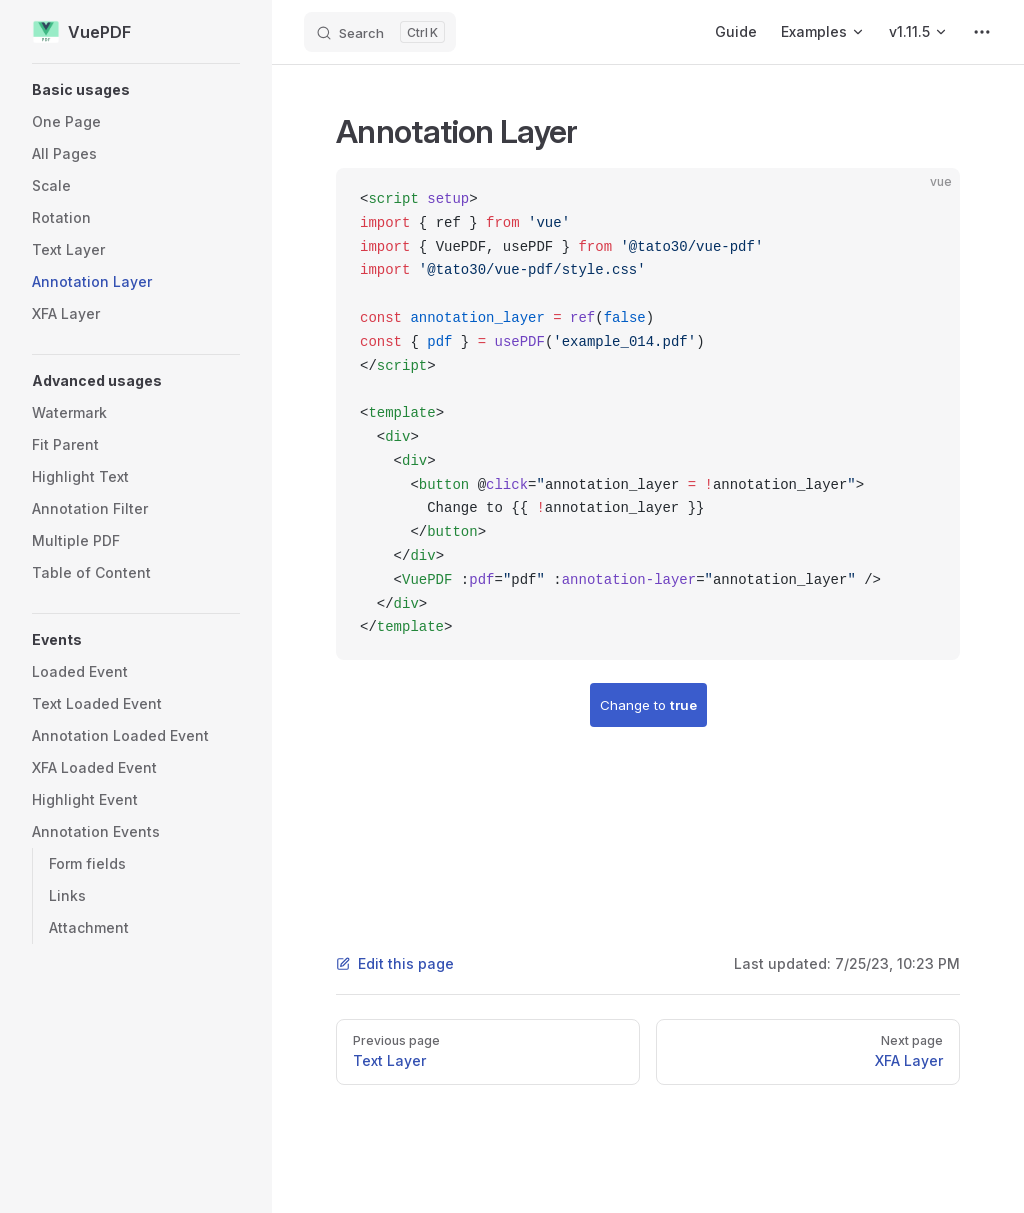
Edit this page (395, 963)
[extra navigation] (982, 32)
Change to (648, 705)
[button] (136, 90)
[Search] (380, 32)
